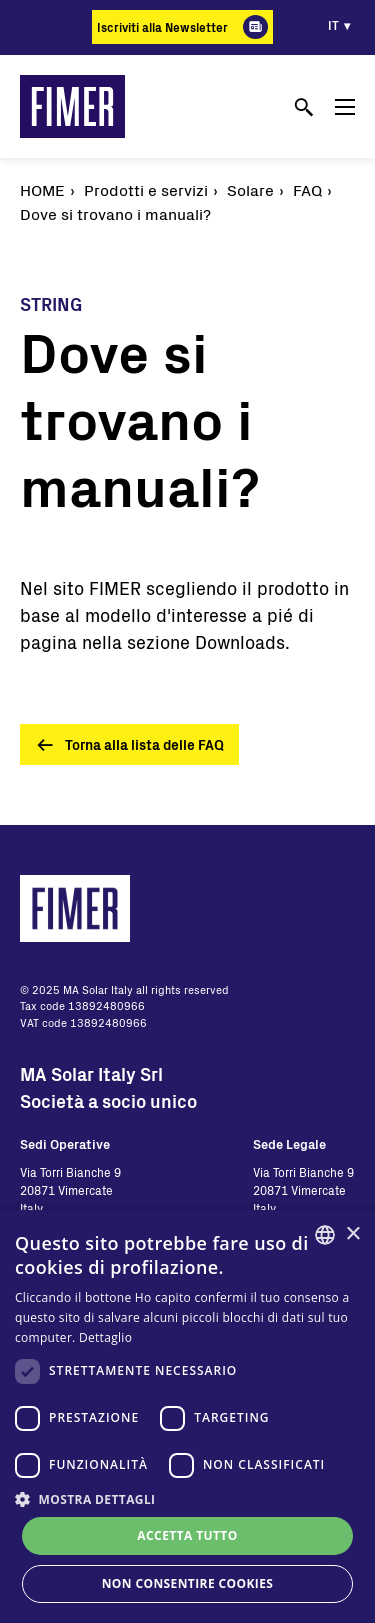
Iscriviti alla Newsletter (162, 27)
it (333, 25)
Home (42, 189)
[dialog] (187, 1416)
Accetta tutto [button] (187, 1535)
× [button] (352, 1234)
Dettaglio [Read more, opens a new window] (105, 1337)
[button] (187, 1499)
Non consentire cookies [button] (188, 1583)
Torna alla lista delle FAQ (144, 744)
